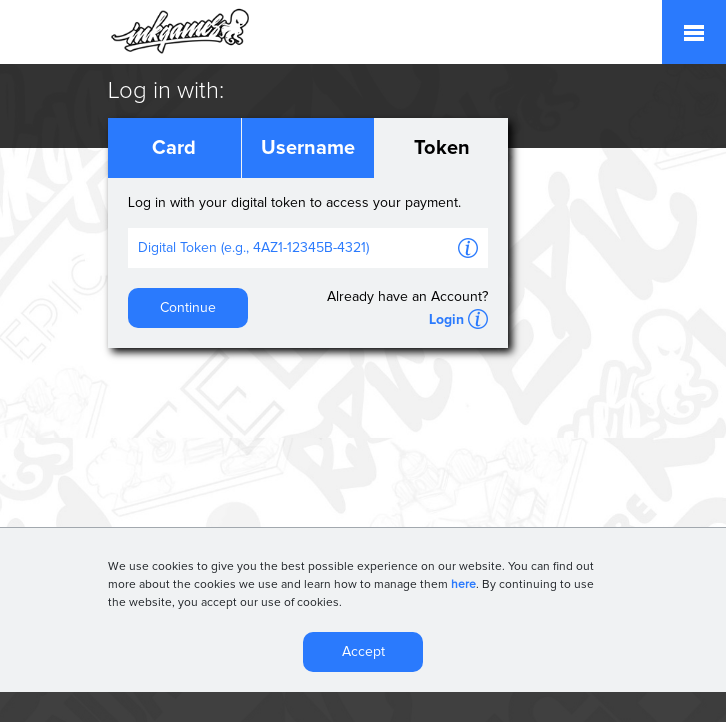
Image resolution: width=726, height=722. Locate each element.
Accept (363, 654)
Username (308, 148)
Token (442, 148)
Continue (188, 308)
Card (174, 148)
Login (446, 320)
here (463, 587)
